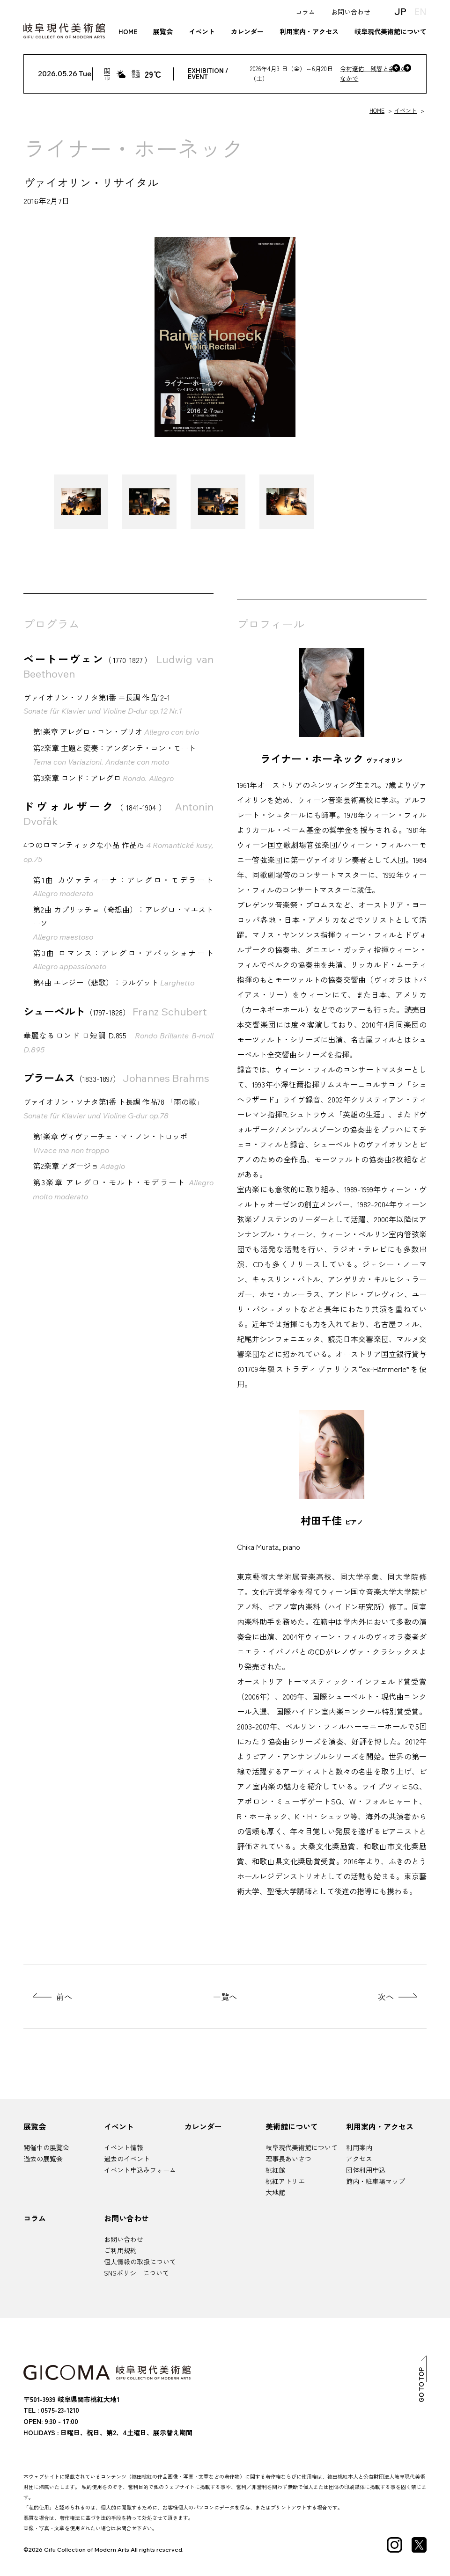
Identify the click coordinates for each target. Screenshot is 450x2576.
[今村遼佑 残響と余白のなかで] (326, 74)
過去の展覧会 (43, 2158)
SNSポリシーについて (136, 2272)
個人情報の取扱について (140, 2261)
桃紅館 (275, 2170)
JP (400, 11)
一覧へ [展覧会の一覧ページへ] (225, 1996)
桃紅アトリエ (285, 2181)
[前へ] (396, 68)
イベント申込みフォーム (140, 2170)
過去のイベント (127, 2158)
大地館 (275, 2192)
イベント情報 (123, 2147)
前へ (64, 1996)
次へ (386, 1996)
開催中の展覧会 (46, 2147)
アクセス (359, 2158)
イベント (202, 31)
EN (420, 11)
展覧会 (163, 31)
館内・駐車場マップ (375, 2181)
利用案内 (359, 2147)
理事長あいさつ (288, 2158)
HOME (127, 31)
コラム (305, 11)
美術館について (292, 2126)
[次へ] (407, 68)
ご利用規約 (120, 2250)
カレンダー (247, 31)
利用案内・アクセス (309, 31)
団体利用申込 (365, 2170)
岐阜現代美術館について (390, 31)
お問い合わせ (350, 11)
